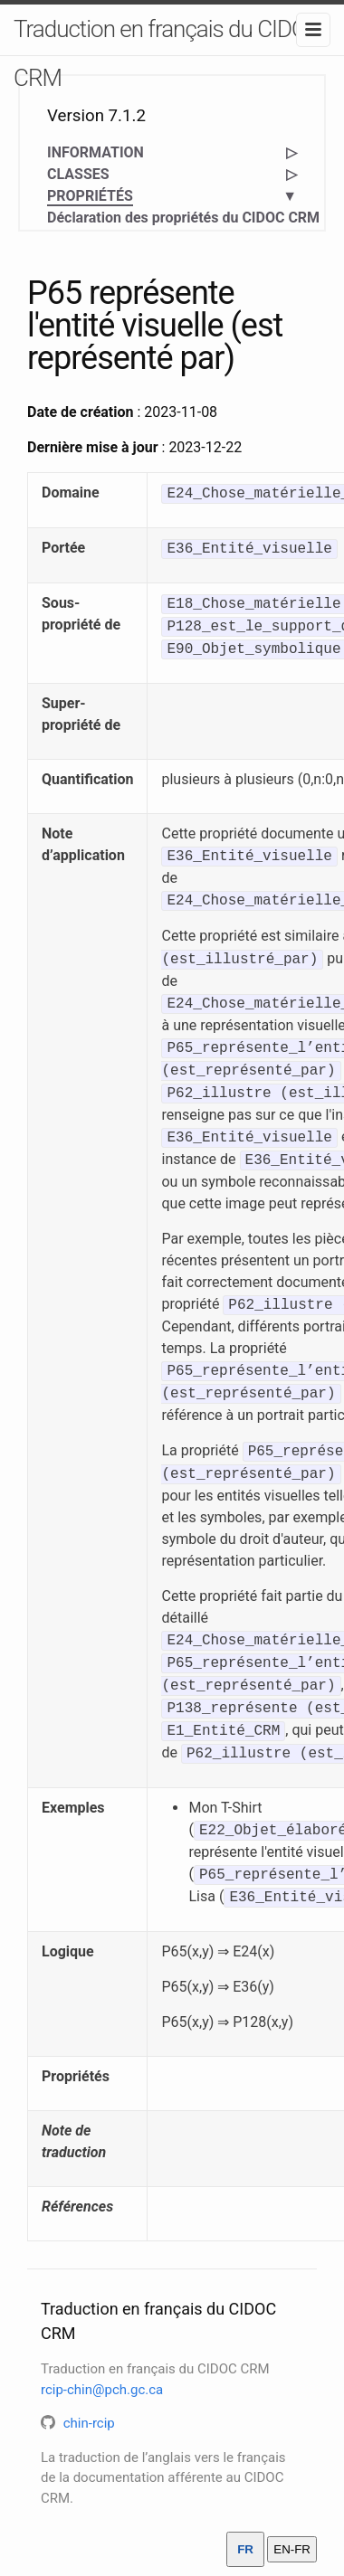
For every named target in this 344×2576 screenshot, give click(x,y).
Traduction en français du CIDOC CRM (167, 53)
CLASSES (78, 174)
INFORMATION (95, 152)
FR (245, 2549)
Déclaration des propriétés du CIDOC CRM (183, 217)
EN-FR (292, 2549)
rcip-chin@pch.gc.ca (102, 2390)
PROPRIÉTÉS (90, 196)
